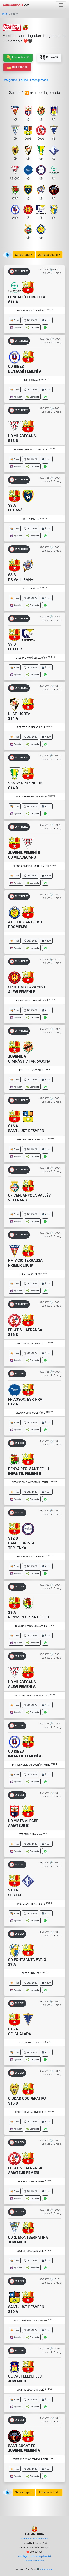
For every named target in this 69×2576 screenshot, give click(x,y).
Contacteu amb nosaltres (34, 2538)
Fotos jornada (39, 80)
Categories (10, 80)
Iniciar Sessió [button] (18, 57)
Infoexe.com (46, 2569)
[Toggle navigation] (61, 5)
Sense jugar (22, 254)
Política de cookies (34, 2560)
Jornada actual (48, 254)
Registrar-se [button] (17, 67)
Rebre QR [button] (49, 57)
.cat (16, 5)
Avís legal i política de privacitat (34, 2556)
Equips (23, 80)
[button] (15, 320)
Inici (5, 14)
